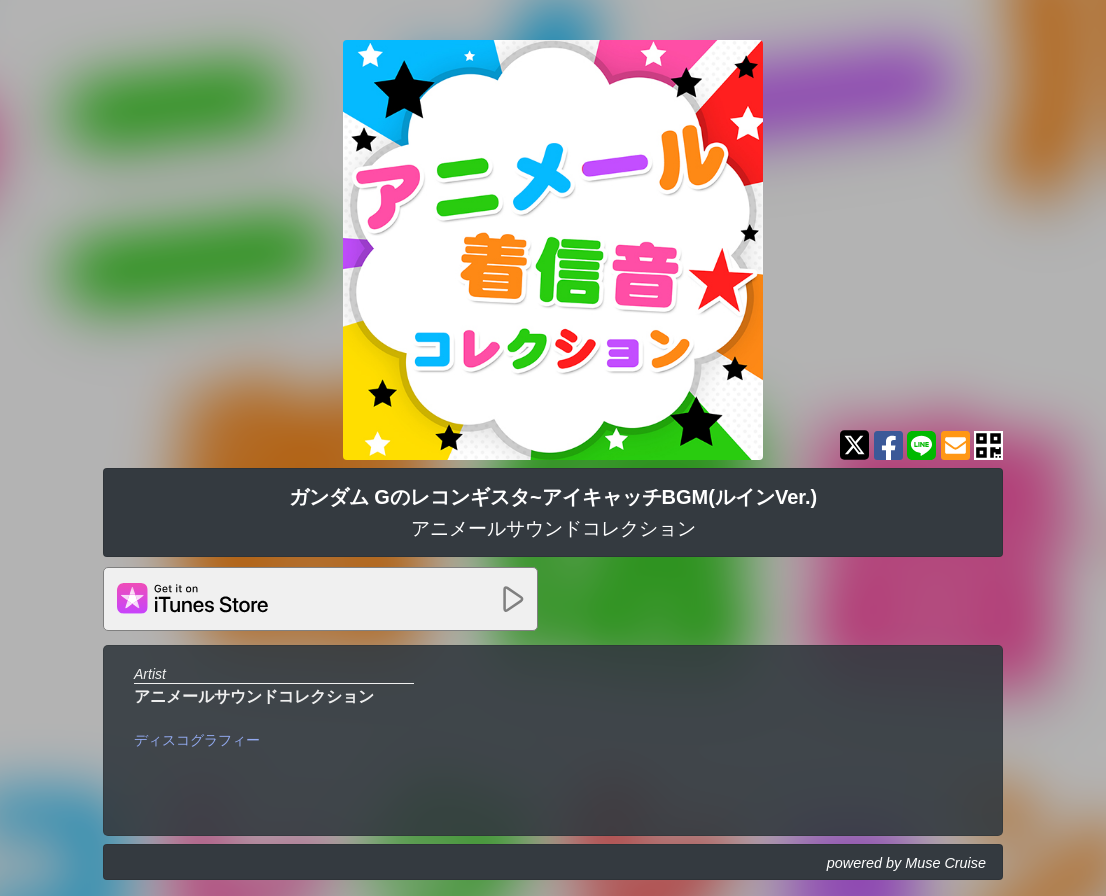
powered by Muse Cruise (906, 863)
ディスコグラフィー (197, 740)
